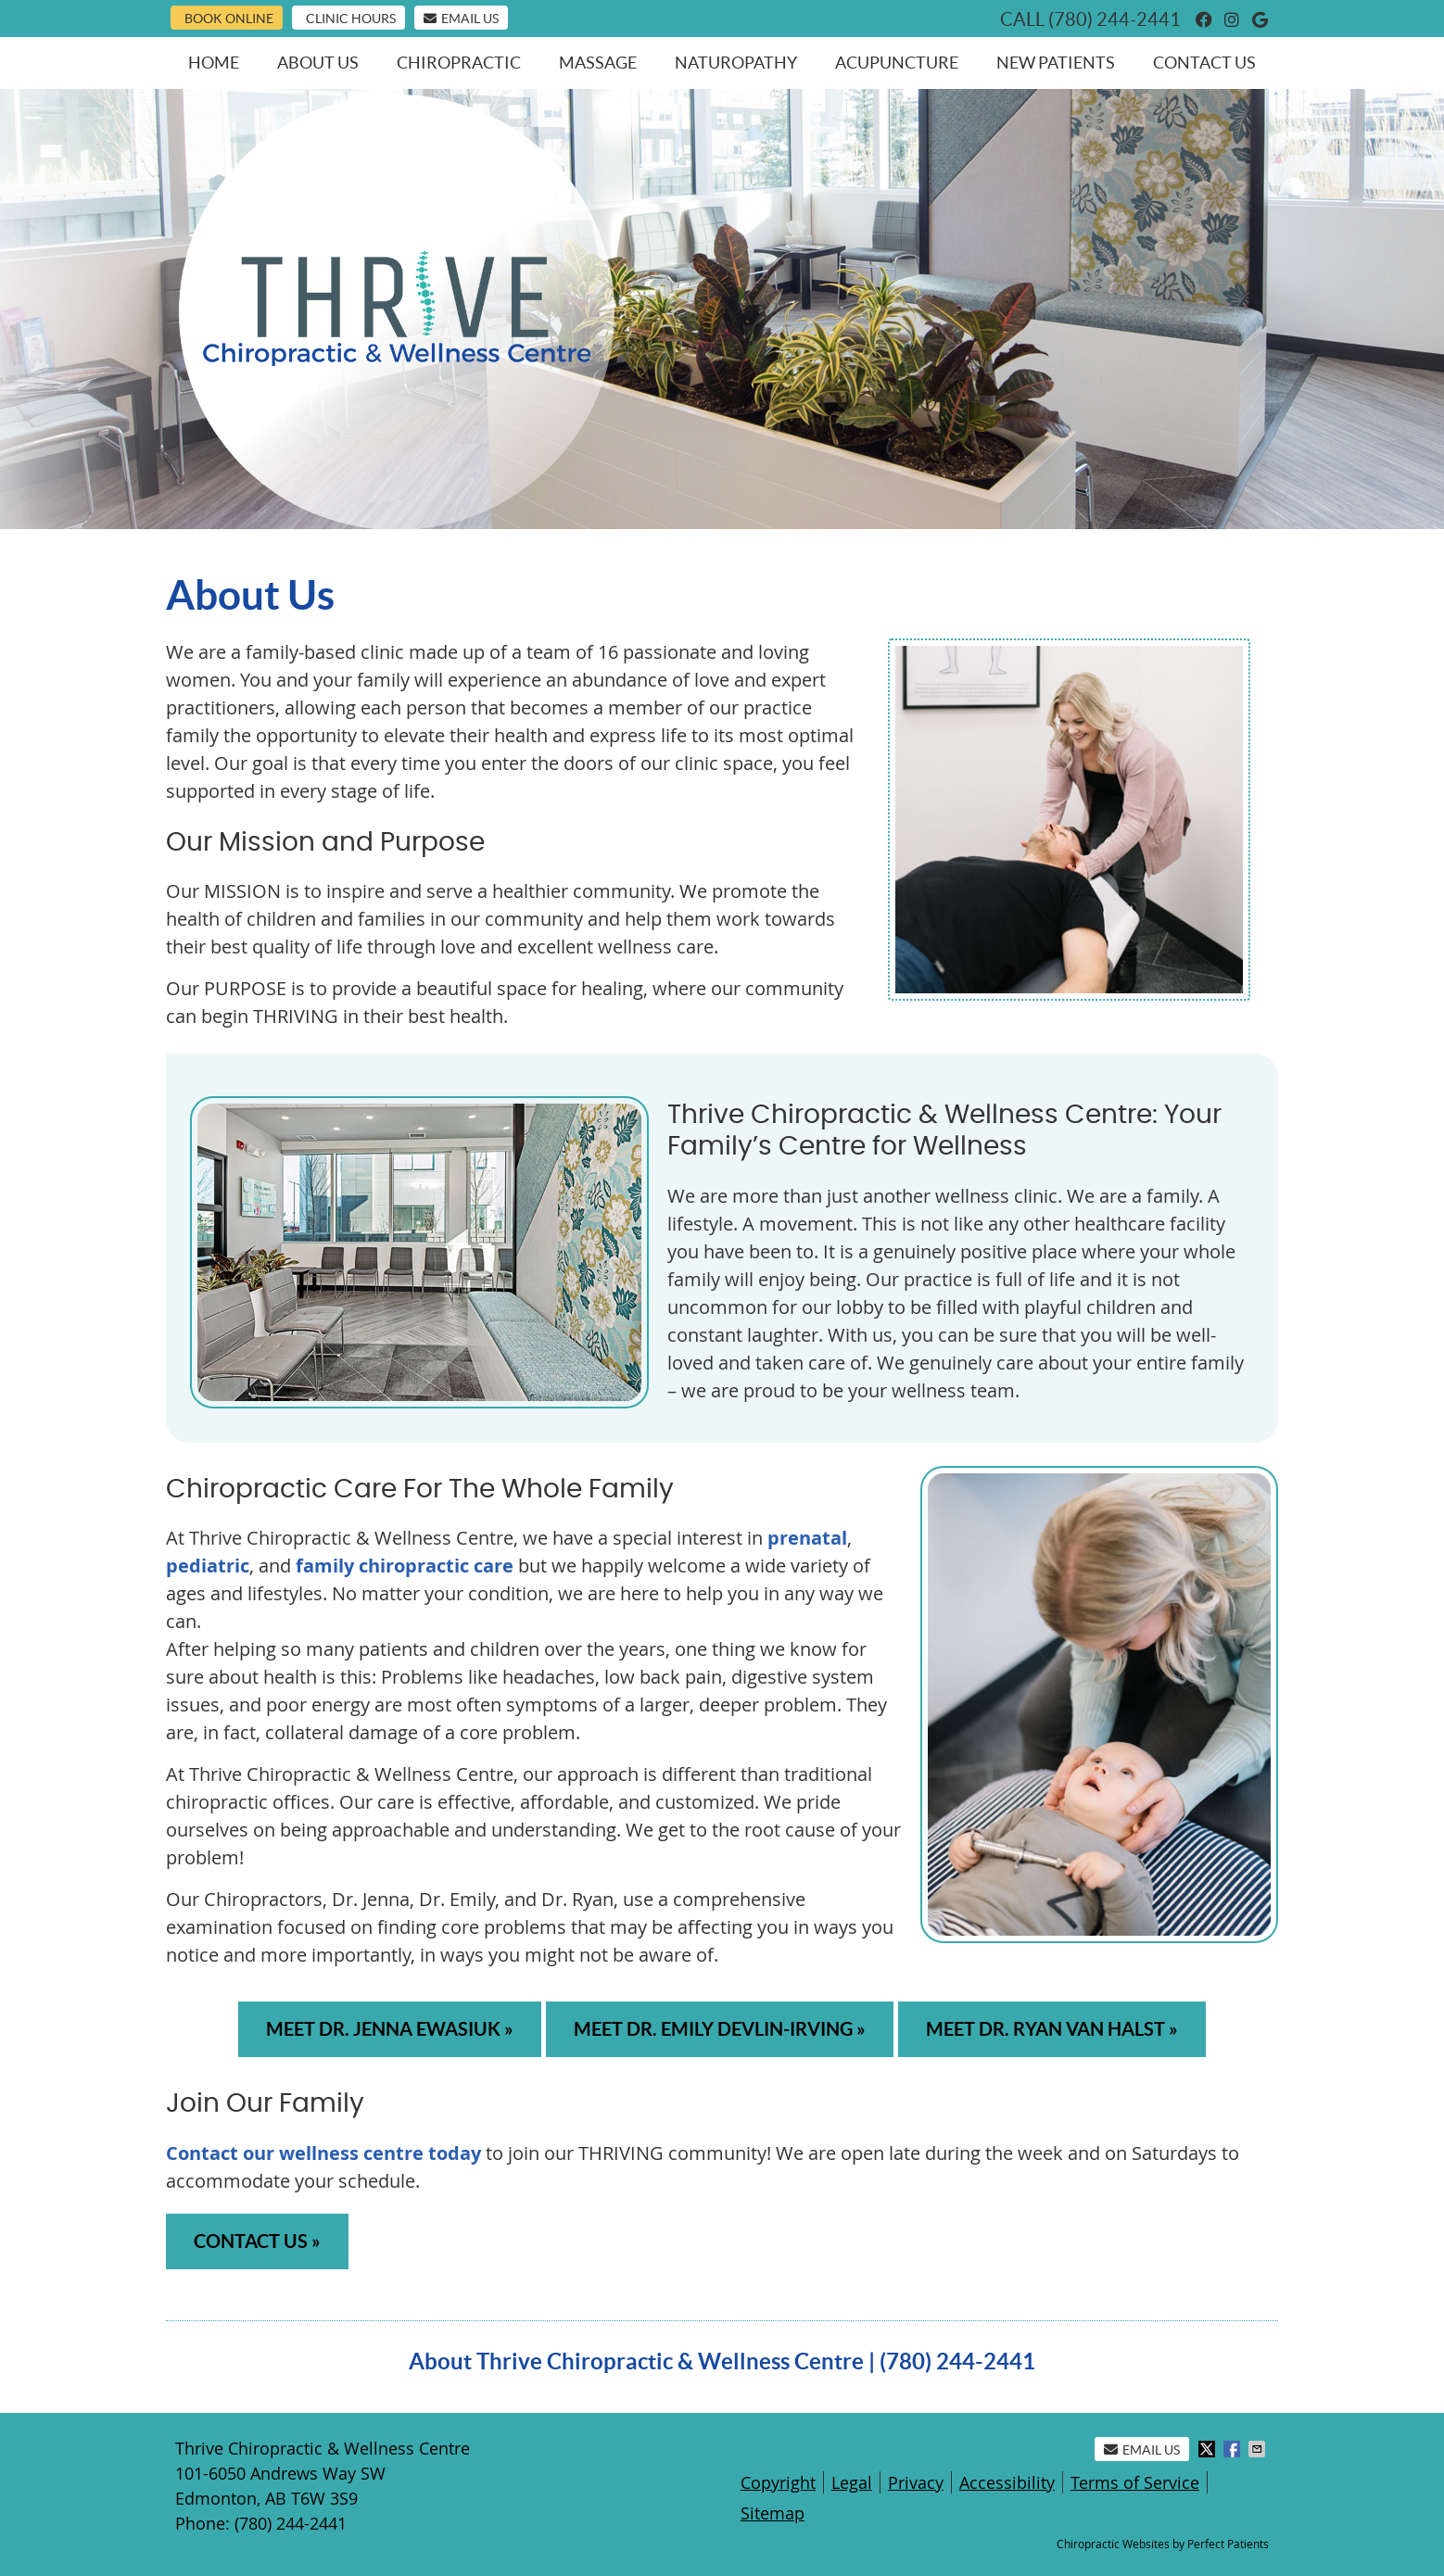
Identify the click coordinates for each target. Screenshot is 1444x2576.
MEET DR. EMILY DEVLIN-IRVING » (720, 2028)
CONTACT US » (257, 2241)
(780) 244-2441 (1114, 19)
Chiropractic (459, 62)
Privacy (916, 2482)
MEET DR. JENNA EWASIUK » (389, 2028)
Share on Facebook (1233, 2449)
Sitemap (772, 2513)
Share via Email (1258, 2449)
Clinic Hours (351, 18)
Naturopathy (736, 62)
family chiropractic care (404, 1565)
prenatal (807, 1537)
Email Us (461, 18)
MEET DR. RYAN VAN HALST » (1052, 2028)
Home (213, 62)
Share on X (1208, 2449)
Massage (598, 62)
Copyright (778, 2482)
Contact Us (1204, 62)
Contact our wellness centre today (323, 2153)
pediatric (207, 1565)
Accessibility (1007, 2482)
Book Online (228, 18)
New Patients (1055, 62)
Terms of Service (1134, 2482)
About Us (318, 62)
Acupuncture (896, 62)
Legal (851, 2482)
